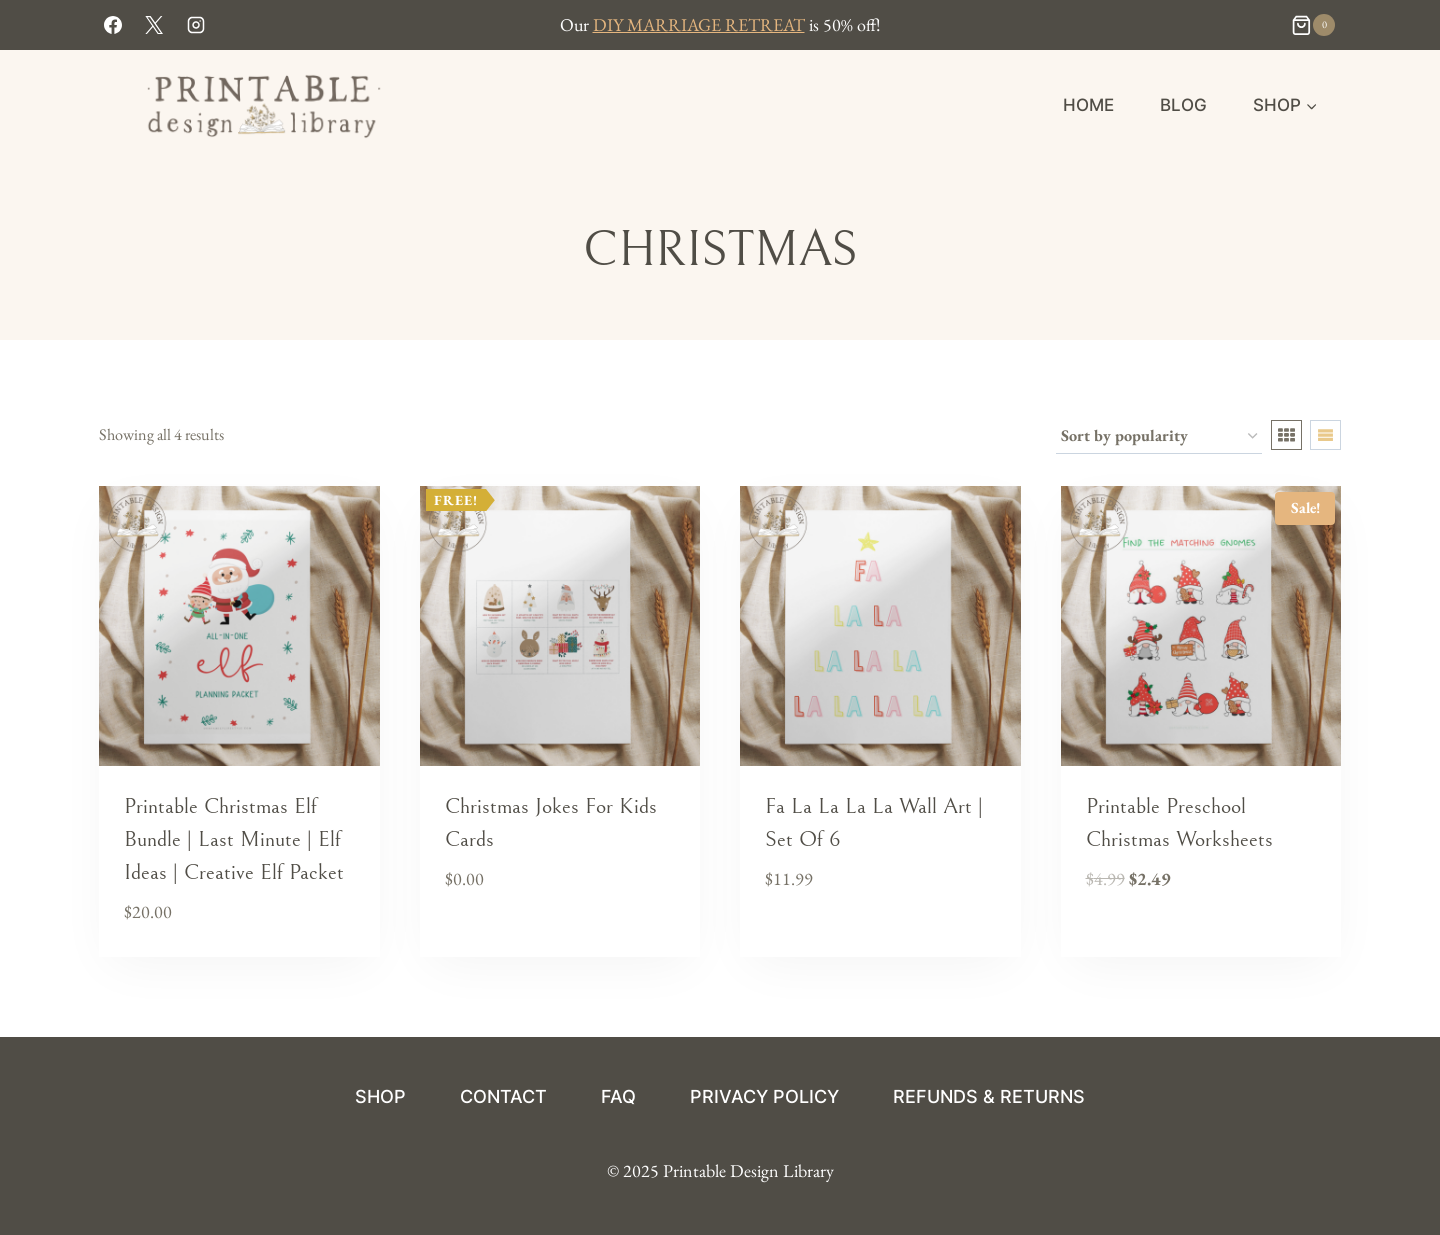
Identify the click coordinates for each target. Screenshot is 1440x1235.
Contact (503, 1096)
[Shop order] (1159, 437)
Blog (1183, 105)
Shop (380, 1096)
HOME (1088, 105)
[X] (154, 25)
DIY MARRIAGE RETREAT (699, 24)
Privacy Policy (764, 1096)
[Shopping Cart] (1315, 25)
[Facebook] (113, 25)
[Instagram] (196, 25)
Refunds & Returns (989, 1096)
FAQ (618, 1096)
